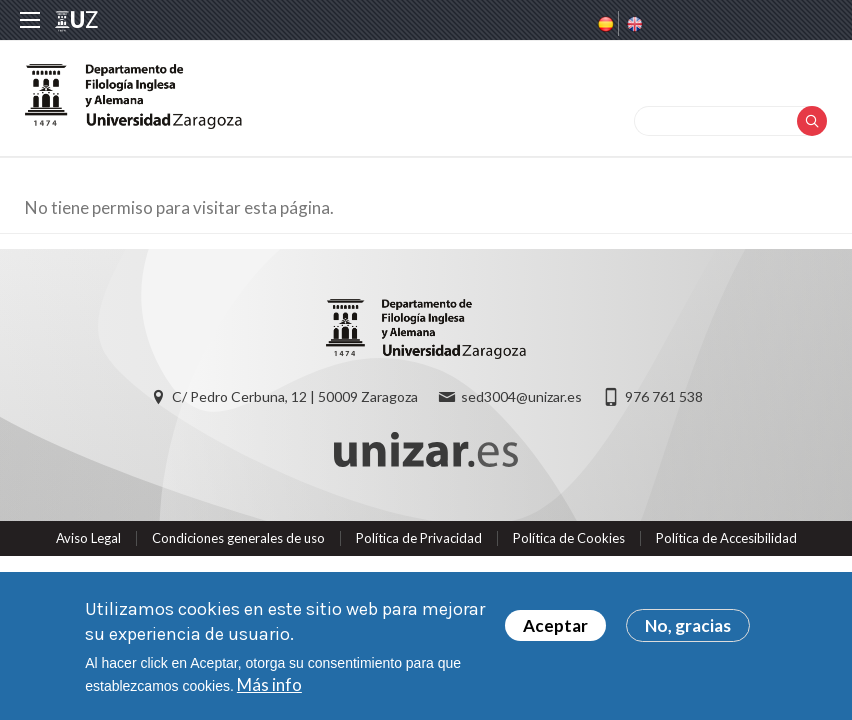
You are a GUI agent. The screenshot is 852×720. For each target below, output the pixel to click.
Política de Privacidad (419, 538)
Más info (269, 685)
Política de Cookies (569, 538)
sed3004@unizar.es (521, 396)
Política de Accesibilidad (726, 538)
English (633, 24)
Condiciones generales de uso (238, 538)
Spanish (604, 24)
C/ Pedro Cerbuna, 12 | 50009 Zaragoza (295, 396)
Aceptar (555, 626)
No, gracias (688, 626)
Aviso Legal (88, 538)
